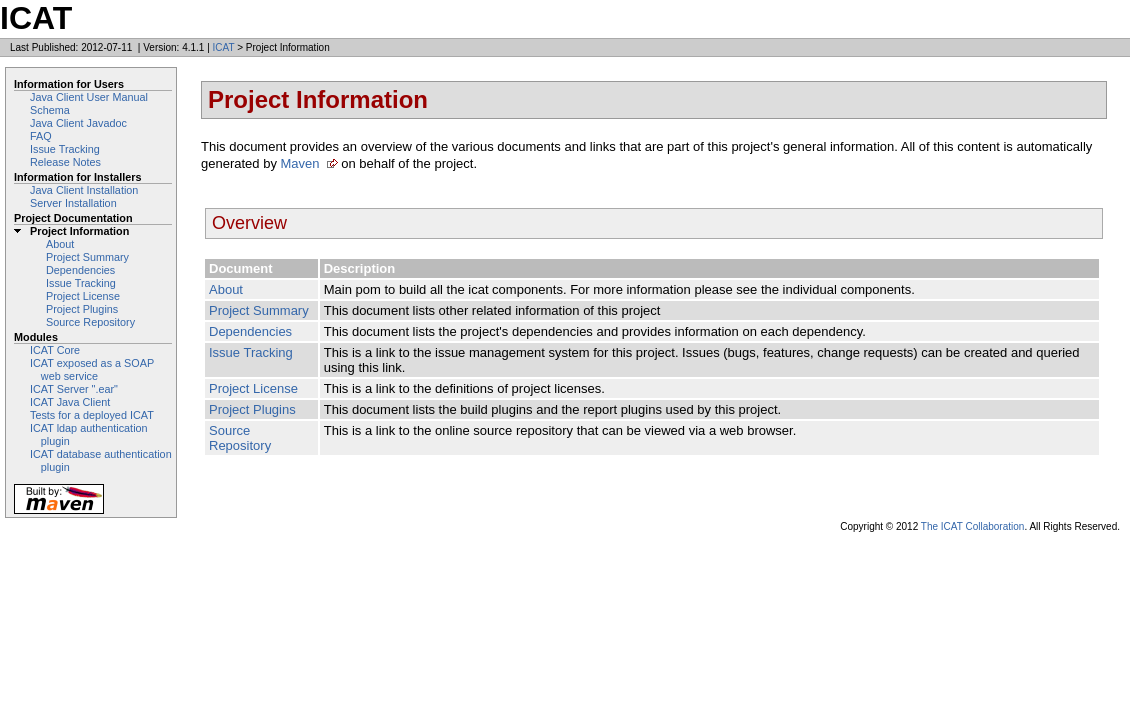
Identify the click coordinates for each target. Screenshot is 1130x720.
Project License (83, 296)
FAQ (41, 136)
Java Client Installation (84, 190)
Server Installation (73, 203)
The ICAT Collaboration (973, 526)
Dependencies (80, 270)
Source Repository (90, 322)
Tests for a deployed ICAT (92, 415)
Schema (50, 110)
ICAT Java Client (70, 402)
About (60, 244)
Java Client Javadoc (78, 123)
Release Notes (65, 162)
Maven (300, 163)
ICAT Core (55, 350)
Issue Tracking (65, 149)
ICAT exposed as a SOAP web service (92, 369)
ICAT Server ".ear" (74, 389)
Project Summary (87, 257)
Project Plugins (82, 309)
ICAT (224, 47)
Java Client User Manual (89, 97)
